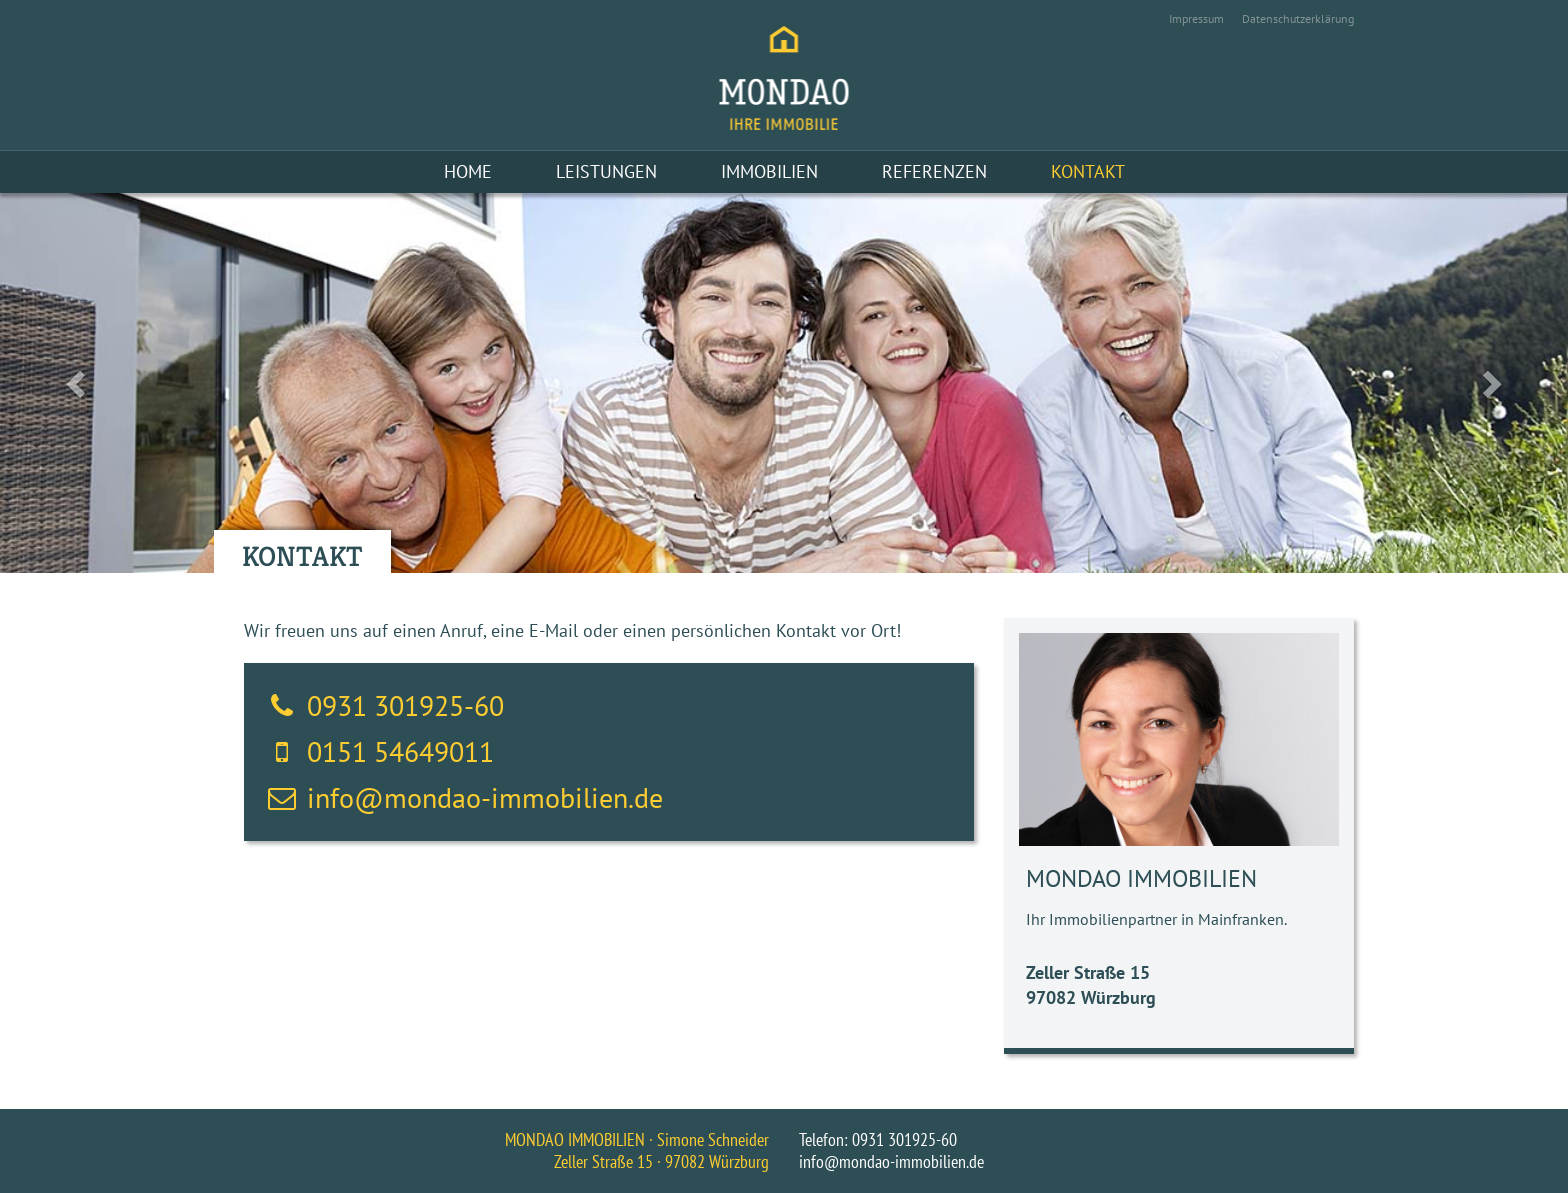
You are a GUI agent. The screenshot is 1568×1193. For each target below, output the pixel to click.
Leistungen (606, 171)
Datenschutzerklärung (1298, 18)
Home (468, 171)
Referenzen (934, 171)
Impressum (1196, 18)
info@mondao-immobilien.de (485, 797)
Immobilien (769, 171)
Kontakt (1088, 171)
